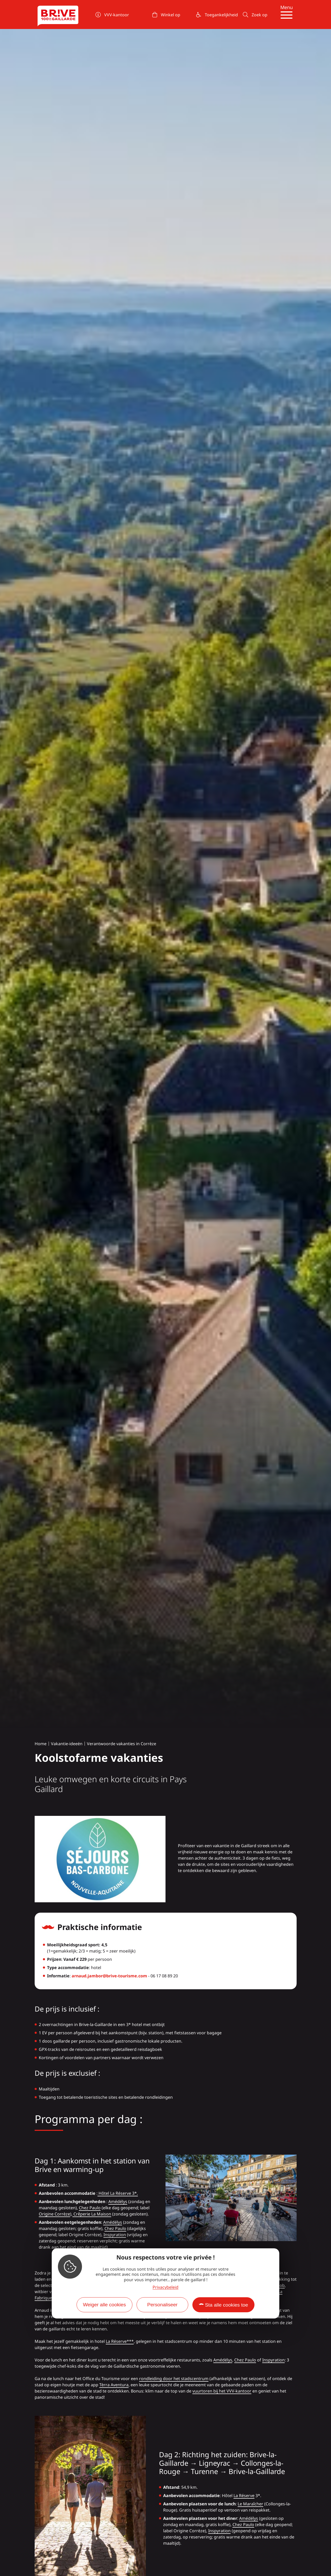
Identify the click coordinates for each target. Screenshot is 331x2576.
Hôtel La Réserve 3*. (117, 2193)
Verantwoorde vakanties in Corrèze (121, 1743)
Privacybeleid (165, 2287)
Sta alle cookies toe (226, 2305)
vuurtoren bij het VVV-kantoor (221, 2391)
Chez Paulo (90, 2208)
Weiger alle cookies (104, 2304)
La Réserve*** (120, 2341)
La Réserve (244, 2495)
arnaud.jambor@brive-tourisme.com (109, 1976)
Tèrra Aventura (114, 2385)
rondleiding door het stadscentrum (173, 2378)
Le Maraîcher (250, 2504)
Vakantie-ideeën (66, 1743)
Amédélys (117, 2201)
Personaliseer (162, 2304)
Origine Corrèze (54, 2214)
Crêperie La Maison (91, 2214)
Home (41, 1743)
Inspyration (114, 2234)
